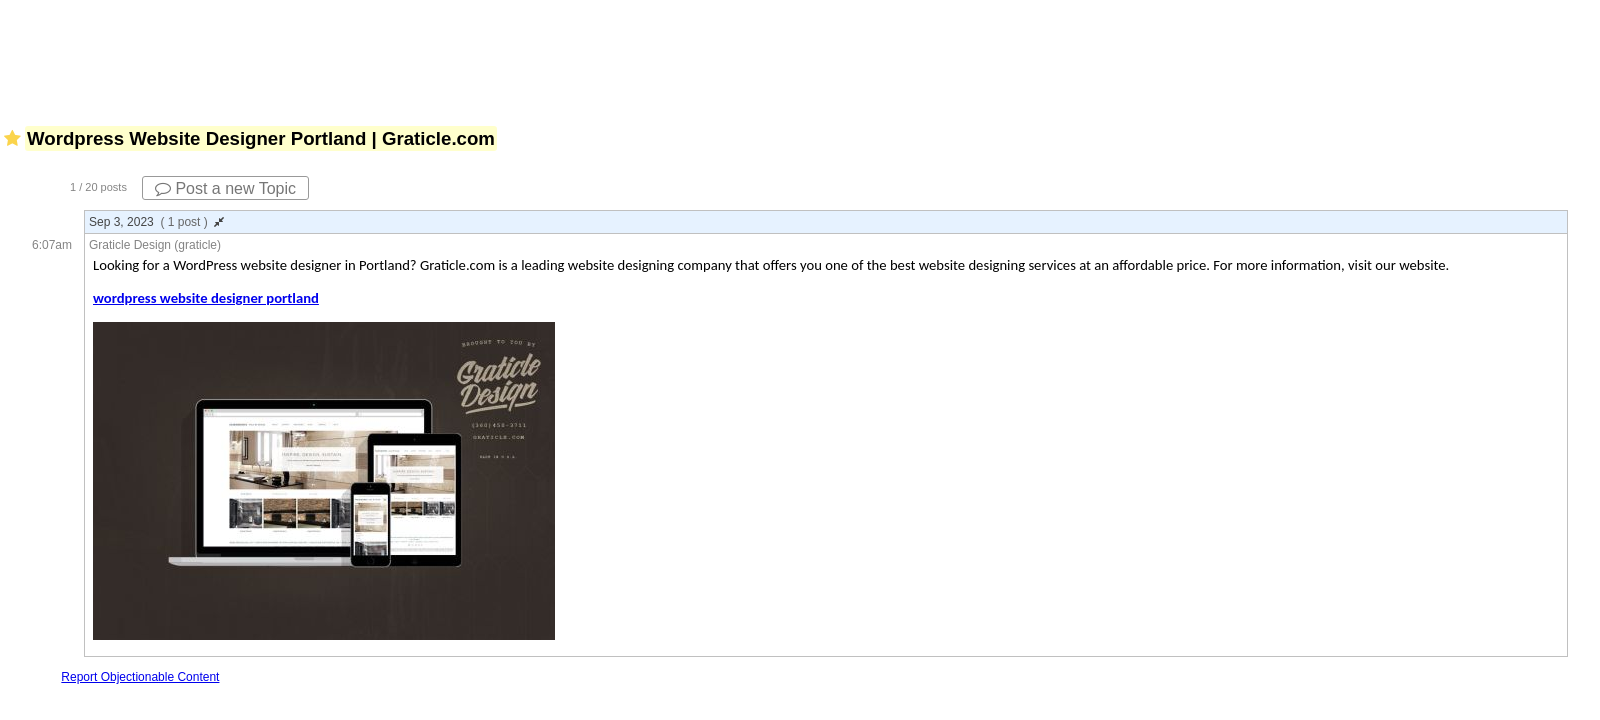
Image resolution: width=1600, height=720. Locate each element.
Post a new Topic (225, 188)
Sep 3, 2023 (156, 222)
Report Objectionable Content (140, 677)
